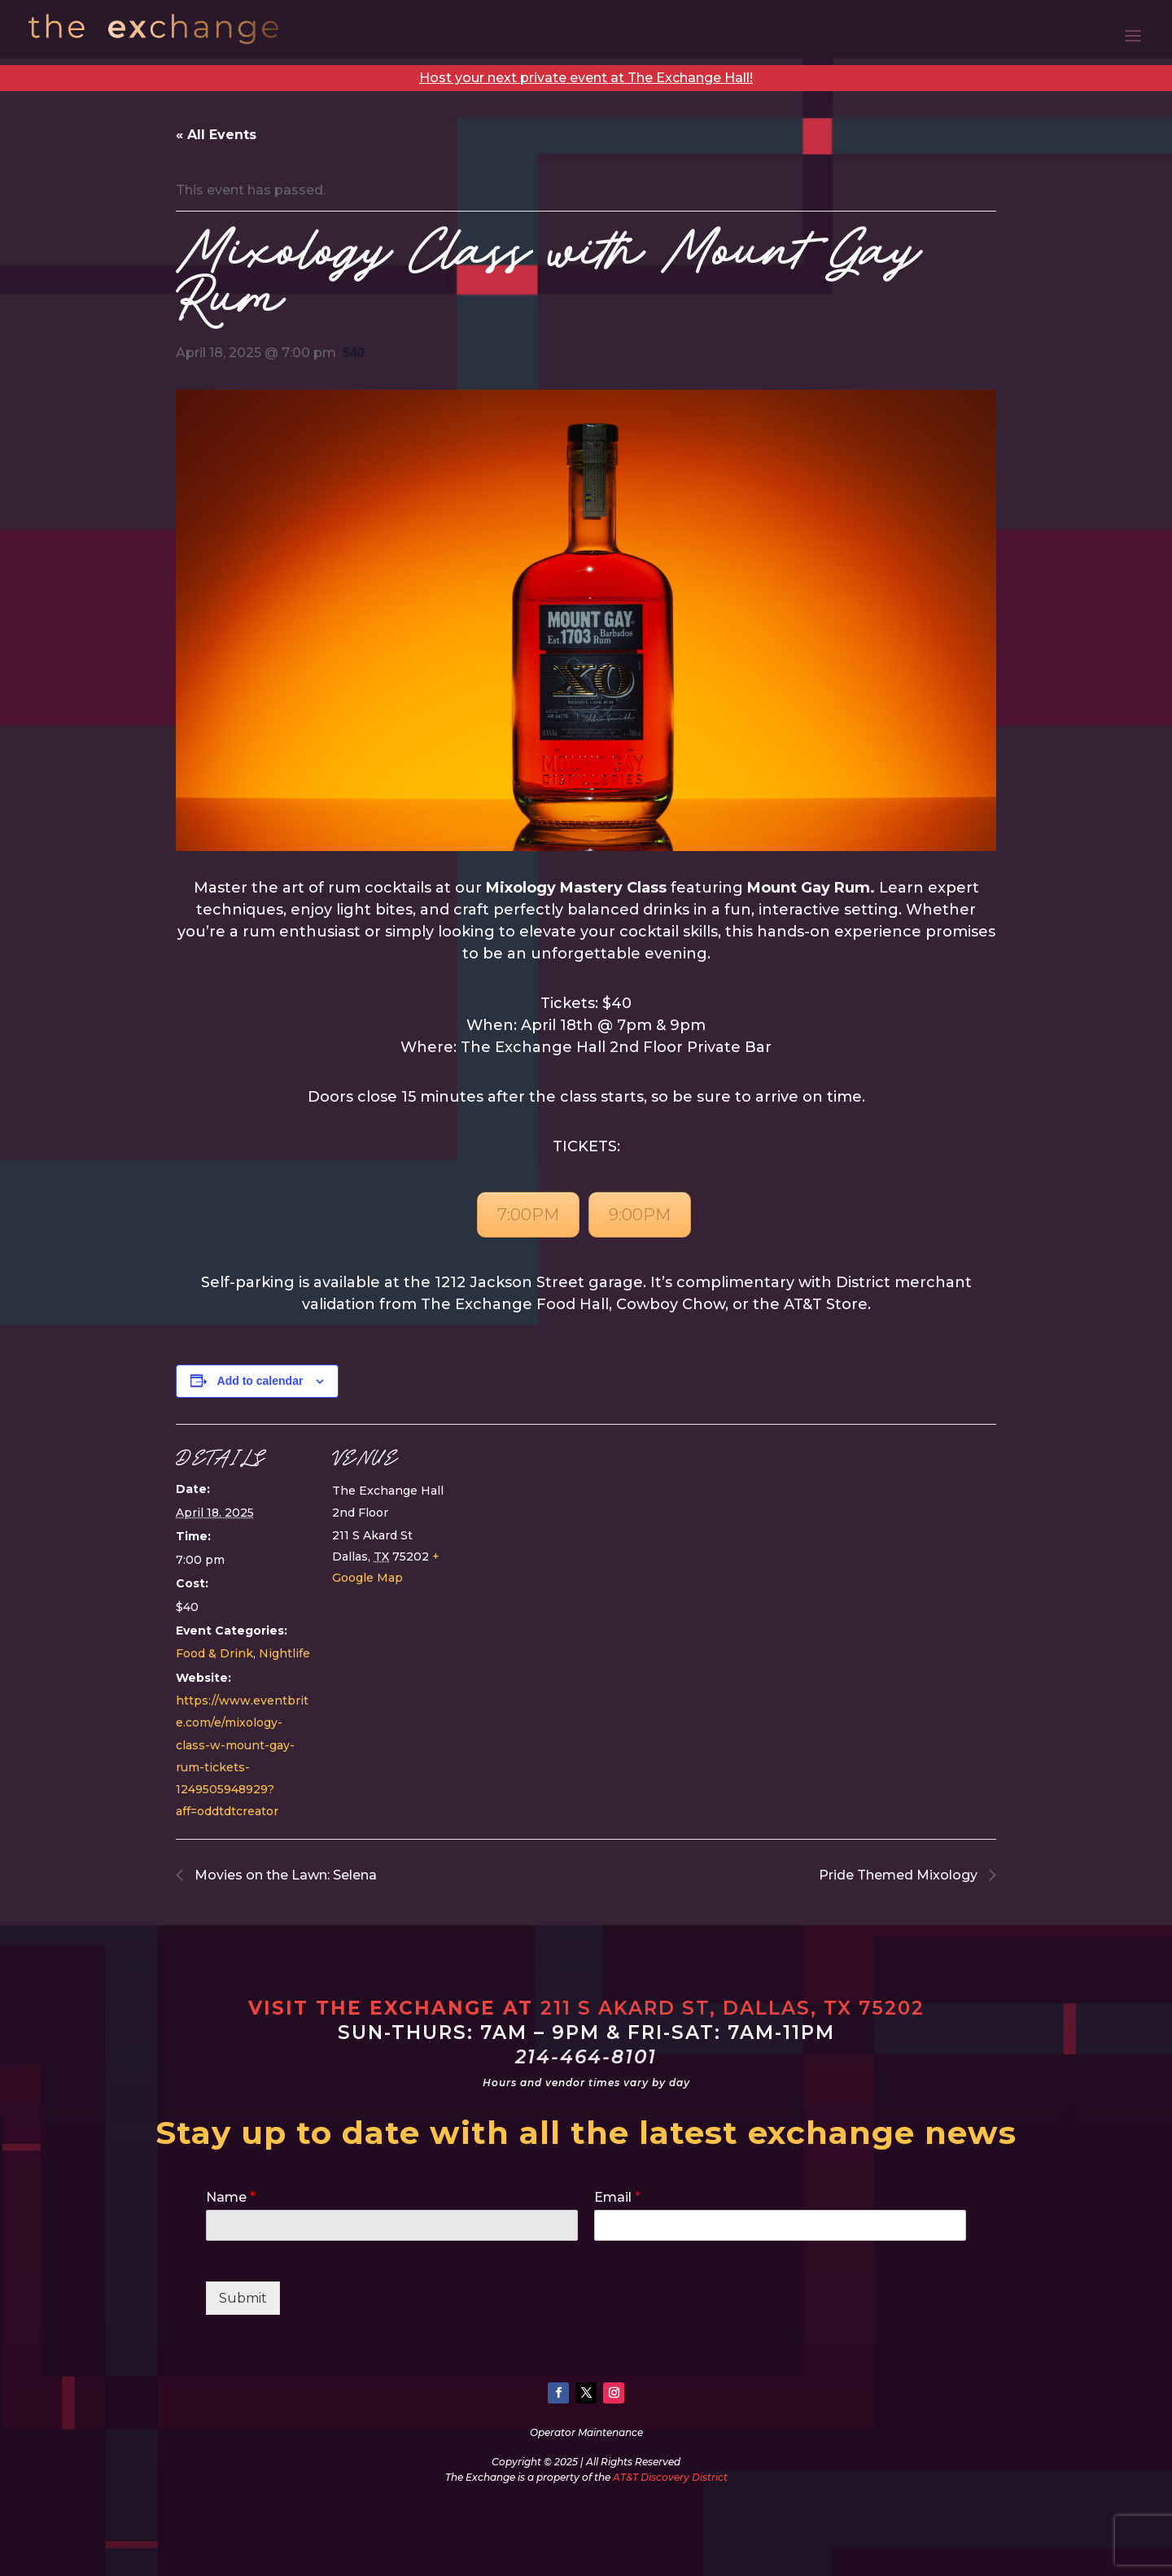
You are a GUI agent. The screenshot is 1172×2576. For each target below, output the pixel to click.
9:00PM (640, 1215)
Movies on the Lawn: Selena (284, 1875)
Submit (243, 2298)
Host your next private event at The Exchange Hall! (586, 77)
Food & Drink (214, 1653)
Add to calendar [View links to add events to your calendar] (260, 1380)
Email (617, 2197)
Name (231, 2197)
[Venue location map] (574, 1536)
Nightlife (284, 1653)
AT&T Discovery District (670, 2477)
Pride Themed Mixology (900, 1875)
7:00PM (528, 1215)
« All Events (216, 134)
